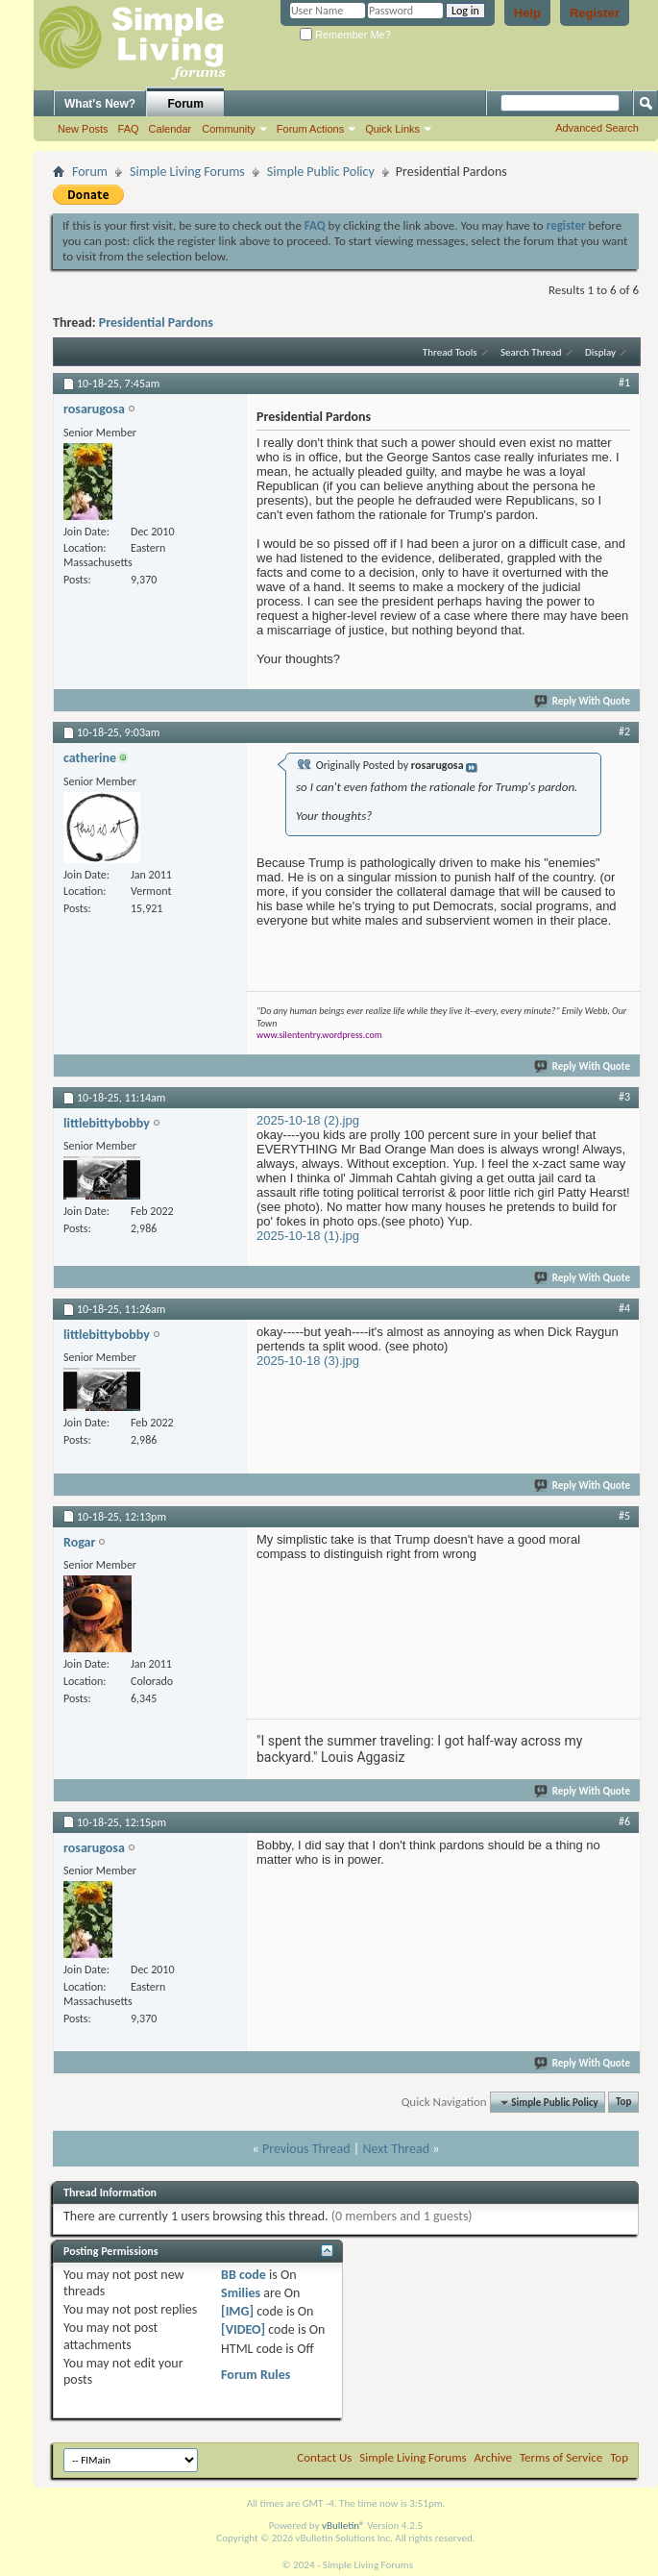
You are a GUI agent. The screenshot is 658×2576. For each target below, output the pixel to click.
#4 (624, 1308)
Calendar (170, 129)
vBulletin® (343, 2525)
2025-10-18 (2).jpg (307, 1120)
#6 (624, 1821)
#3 (624, 1096)
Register (595, 13)
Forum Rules (255, 2374)
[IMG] (237, 2311)
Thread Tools (450, 352)
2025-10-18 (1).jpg (307, 1235)
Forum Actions (310, 129)
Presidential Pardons (156, 322)
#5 (624, 1516)
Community (229, 129)
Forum (186, 104)
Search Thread (531, 352)
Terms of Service (561, 2457)
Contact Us (324, 2457)
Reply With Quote (583, 701)
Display (600, 352)
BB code (243, 2274)
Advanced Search (597, 128)
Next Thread (395, 2149)
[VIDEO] (243, 2329)
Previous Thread (306, 2149)
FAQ (128, 129)
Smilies (240, 2293)
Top (623, 2102)
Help (527, 13)
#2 (624, 731)
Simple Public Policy (321, 171)
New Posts (83, 129)
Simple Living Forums (187, 171)
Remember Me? (345, 34)
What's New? (99, 104)
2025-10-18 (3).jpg (307, 1360)
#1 (624, 382)
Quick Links (392, 129)
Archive (493, 2457)
